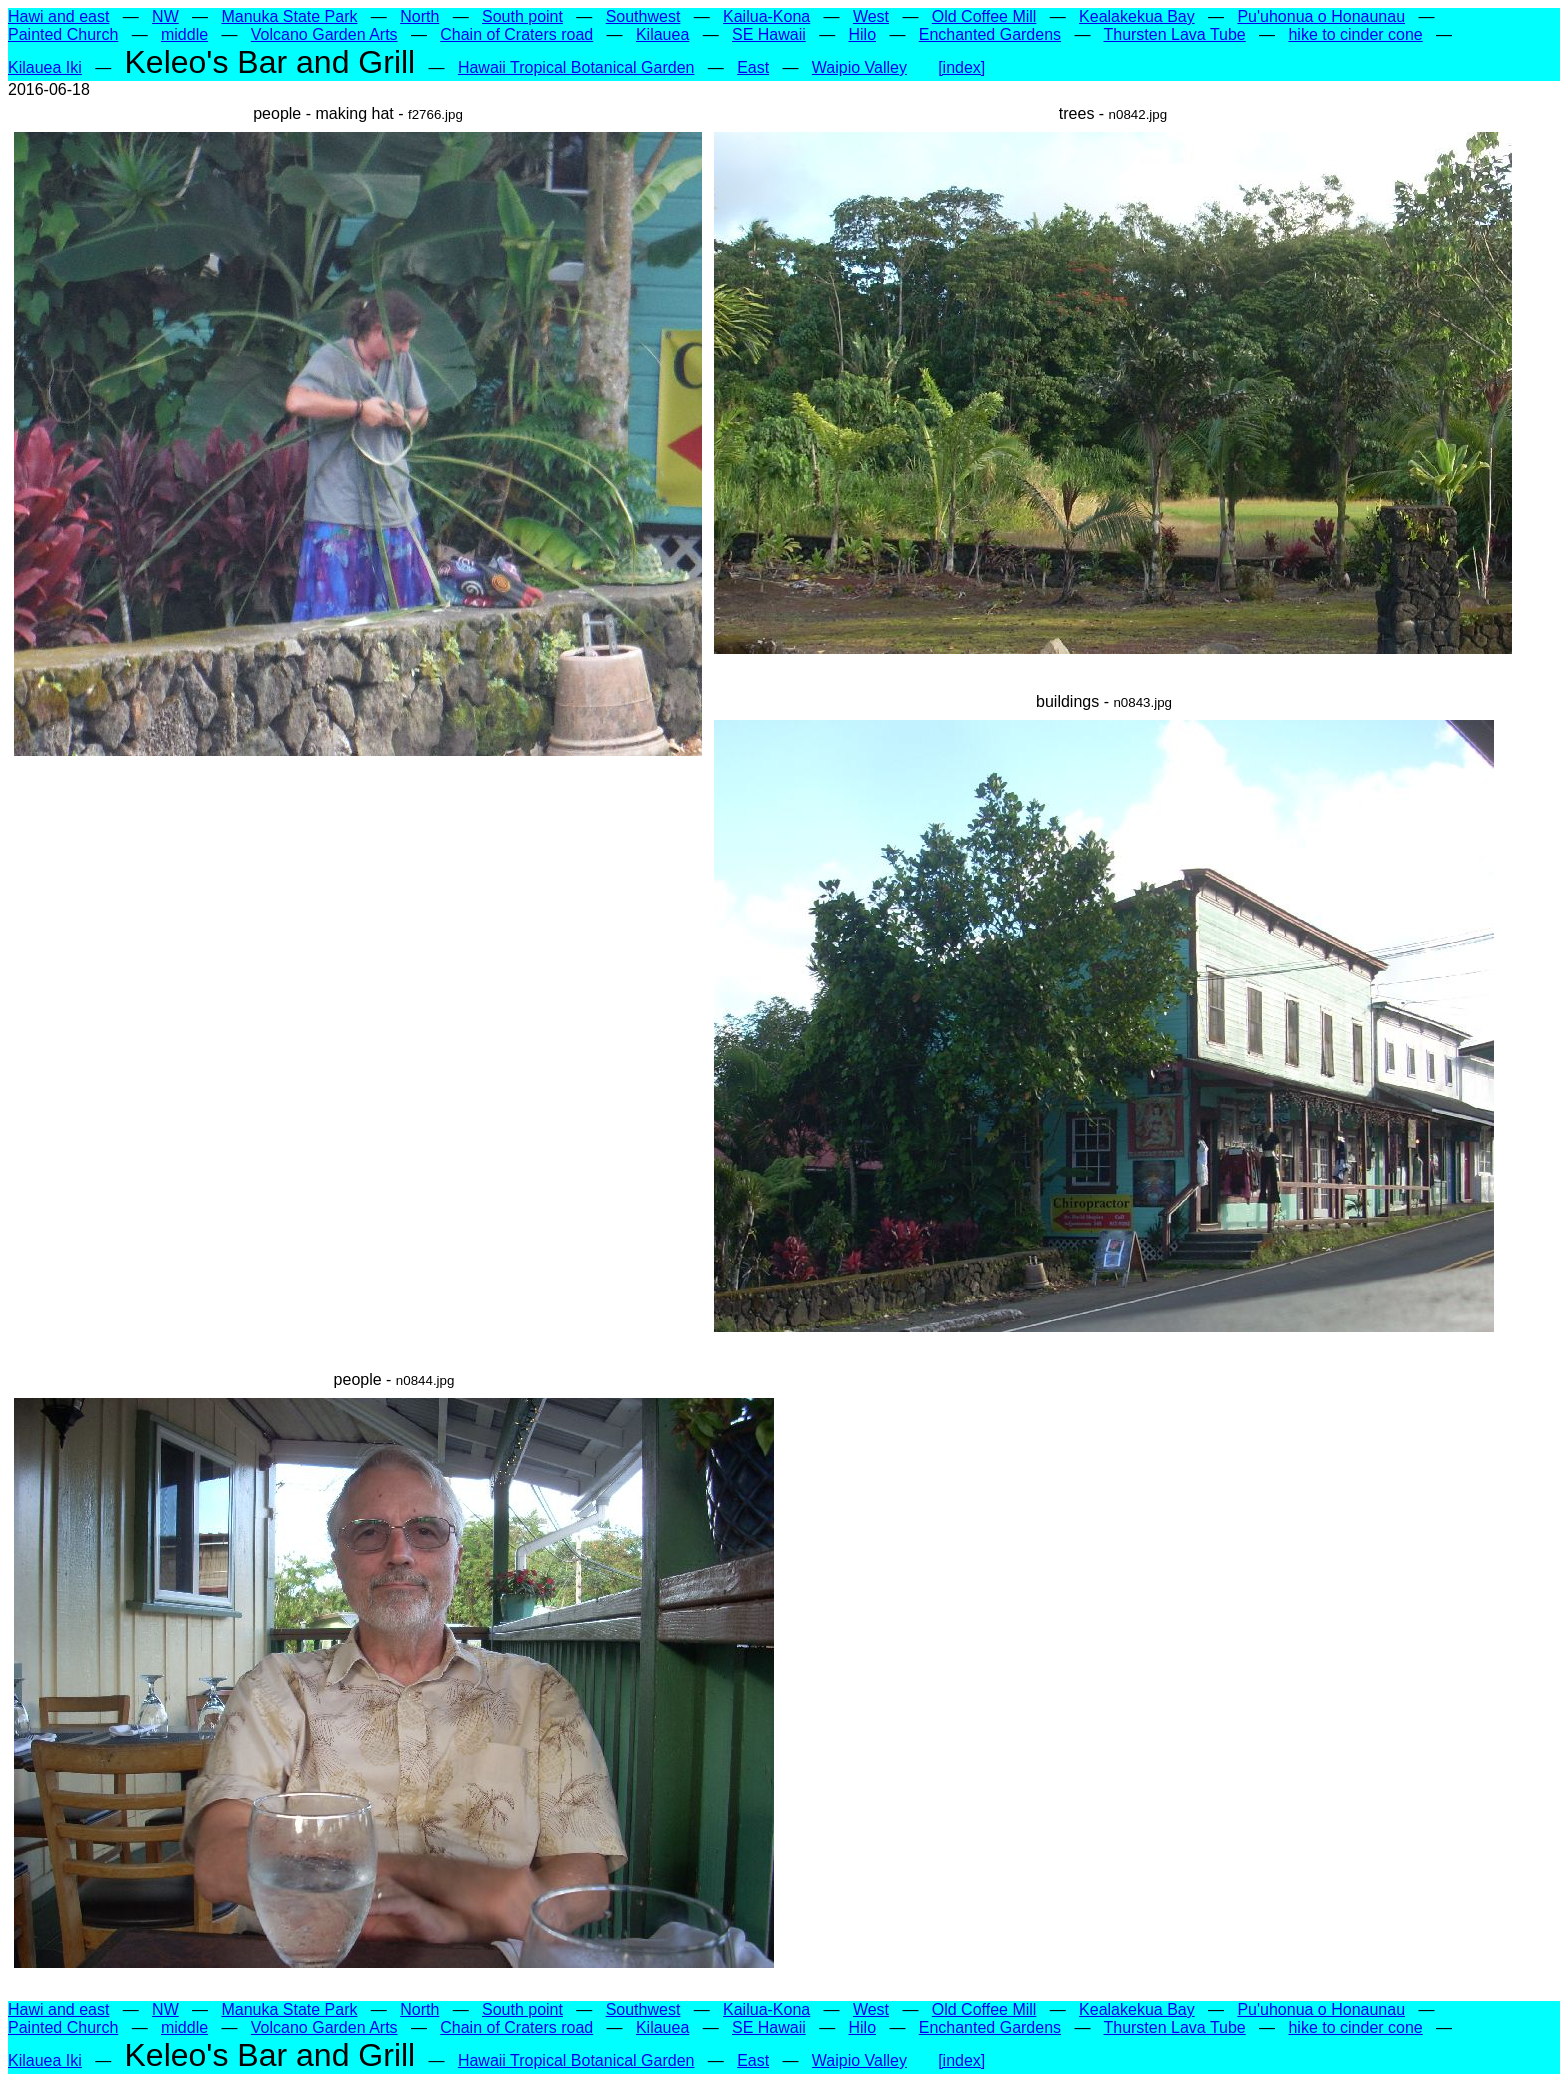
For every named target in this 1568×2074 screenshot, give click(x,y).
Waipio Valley (859, 67)
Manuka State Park (289, 16)
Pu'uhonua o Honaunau (1321, 16)
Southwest (643, 16)
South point (522, 16)
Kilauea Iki (45, 67)
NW (165, 16)
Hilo (862, 34)
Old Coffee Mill (984, 16)
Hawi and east (58, 16)
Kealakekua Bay (1137, 16)
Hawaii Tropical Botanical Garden (576, 67)
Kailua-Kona (766, 16)
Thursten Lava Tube (1174, 34)
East (753, 67)
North (419, 16)
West (871, 16)
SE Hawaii (769, 34)
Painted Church (63, 34)
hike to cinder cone (1355, 34)
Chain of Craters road (516, 34)
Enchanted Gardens (990, 34)
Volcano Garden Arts (324, 34)
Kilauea (662, 34)
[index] (961, 67)
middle (184, 34)
